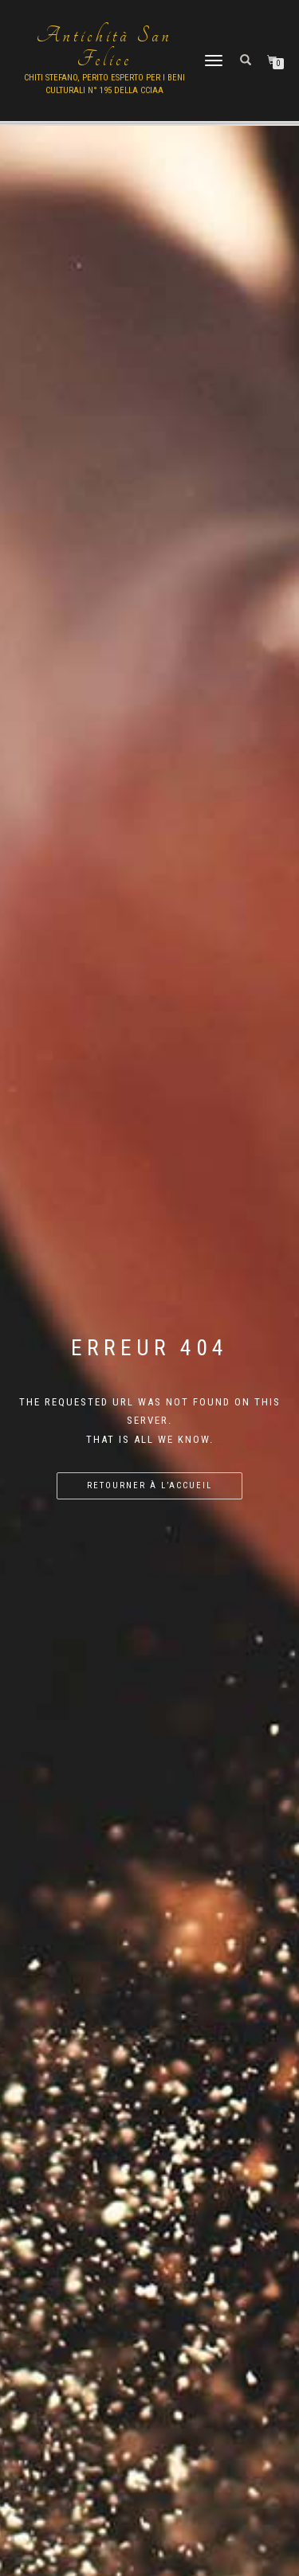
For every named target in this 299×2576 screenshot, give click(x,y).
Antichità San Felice (104, 48)
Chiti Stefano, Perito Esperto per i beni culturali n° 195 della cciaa (104, 84)
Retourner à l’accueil (149, 1485)
